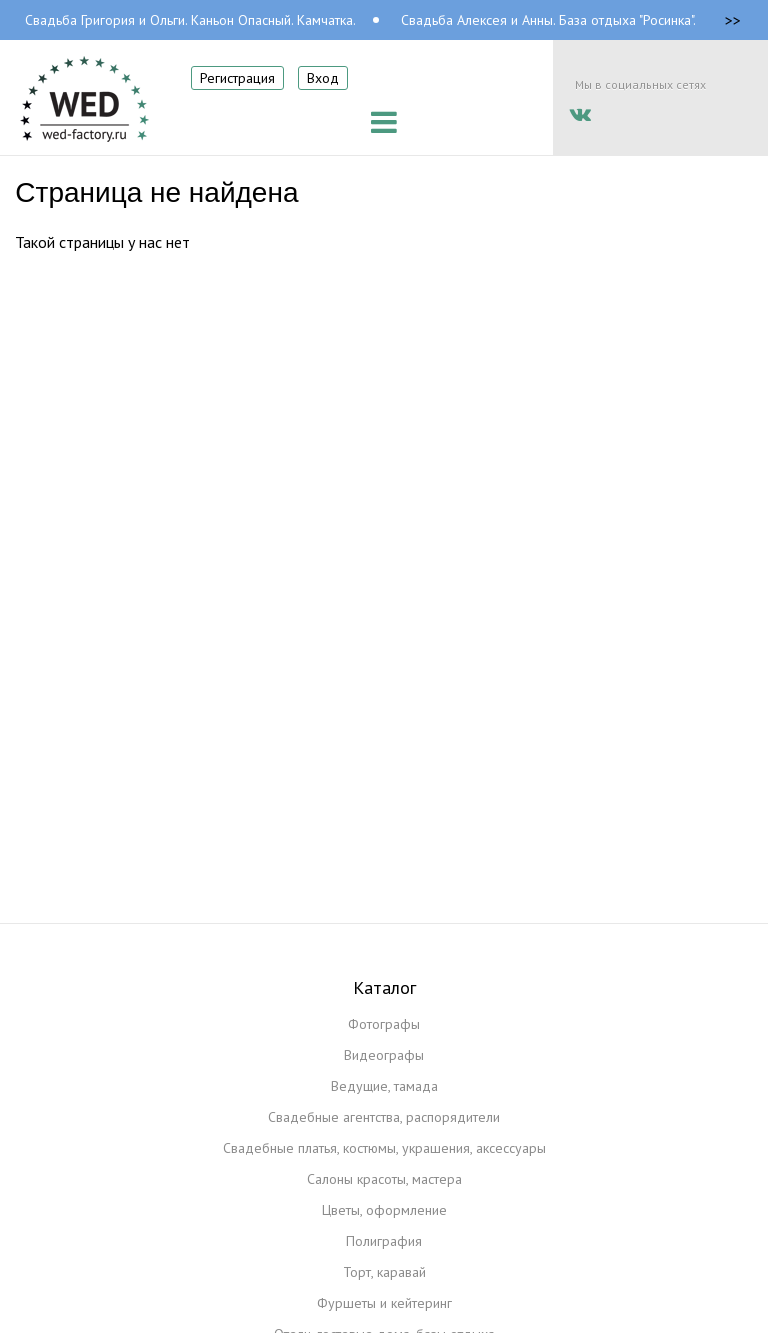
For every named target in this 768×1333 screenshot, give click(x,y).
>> (733, 20)
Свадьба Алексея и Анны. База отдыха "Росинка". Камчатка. (579, 20)
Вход (323, 78)
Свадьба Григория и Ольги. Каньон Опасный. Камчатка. (190, 20)
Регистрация (237, 78)
